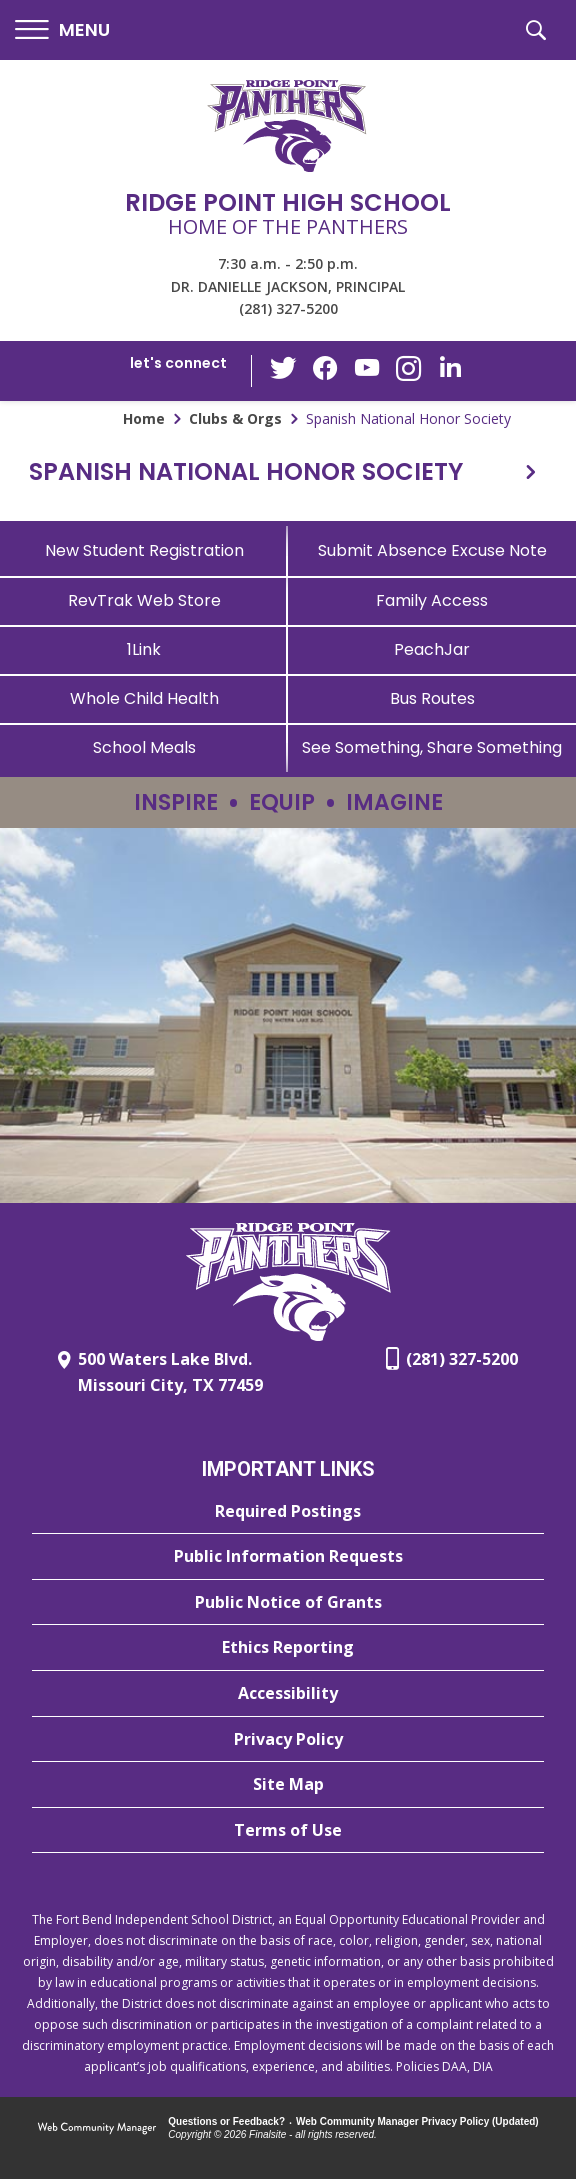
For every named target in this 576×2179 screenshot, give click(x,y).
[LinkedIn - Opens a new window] (447, 369)
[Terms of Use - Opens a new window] (288, 1831)
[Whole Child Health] (144, 698)
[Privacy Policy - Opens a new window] (288, 1740)
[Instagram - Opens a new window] (407, 371)
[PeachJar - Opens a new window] (432, 649)
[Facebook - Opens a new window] (327, 371)
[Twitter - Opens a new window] (287, 370)
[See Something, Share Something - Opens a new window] (432, 747)
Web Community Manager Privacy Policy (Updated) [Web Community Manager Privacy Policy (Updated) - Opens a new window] (417, 2121)
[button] (62, 30)
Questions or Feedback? (226, 2121)
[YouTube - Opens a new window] (367, 370)
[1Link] (144, 649)
